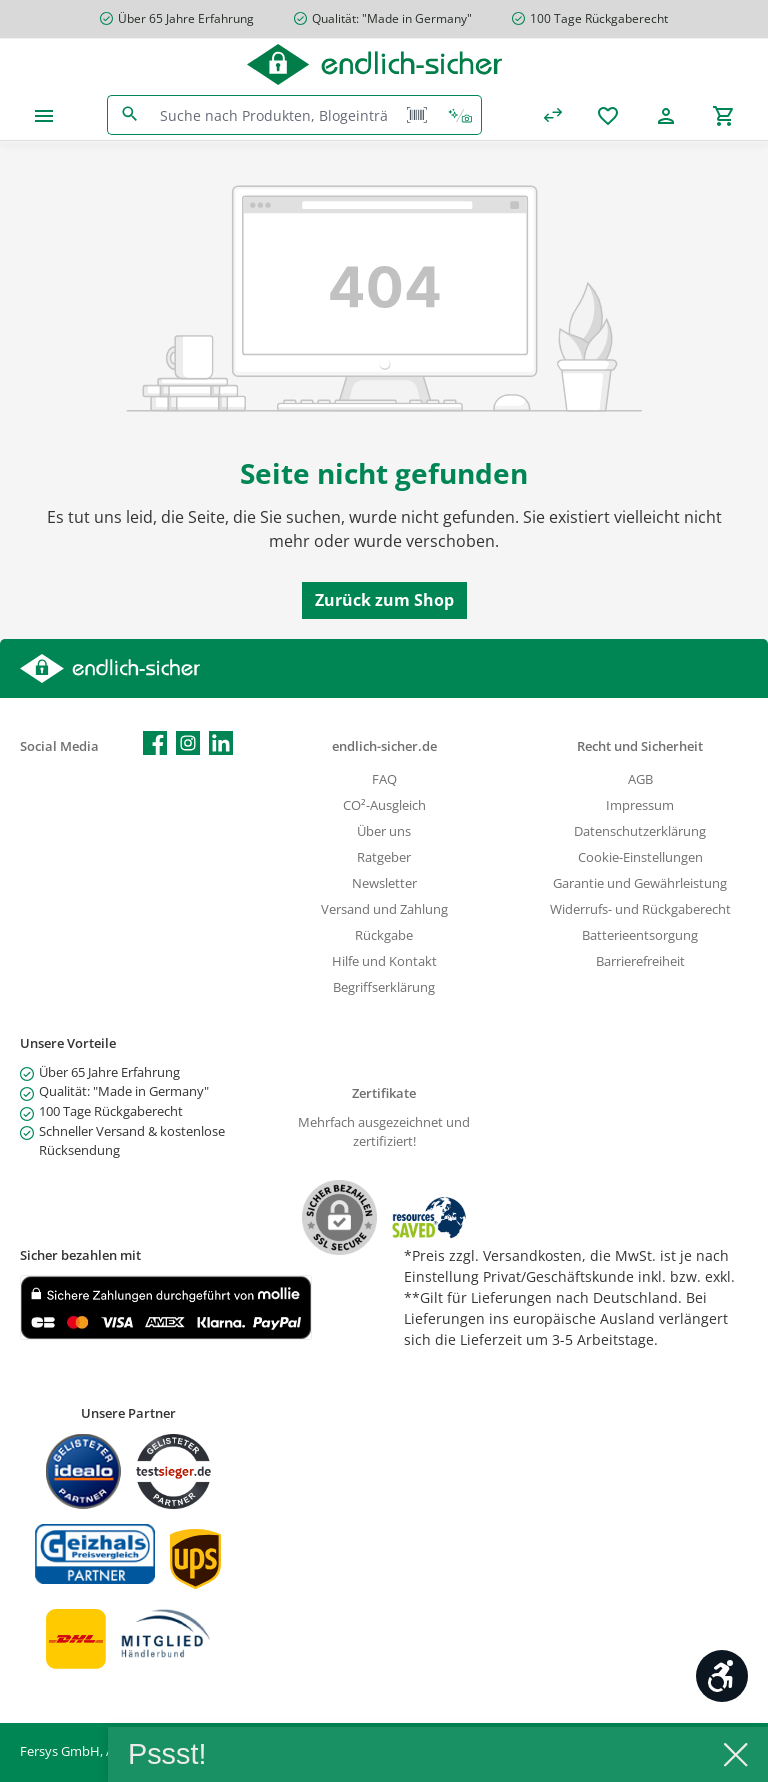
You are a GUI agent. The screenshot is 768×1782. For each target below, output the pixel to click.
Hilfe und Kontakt (384, 961)
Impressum (640, 805)
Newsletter (384, 883)
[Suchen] (129, 115)
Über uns (384, 831)
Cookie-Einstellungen (640, 857)
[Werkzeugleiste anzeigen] (722, 1676)
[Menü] (44, 115)
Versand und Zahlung (384, 909)
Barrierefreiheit (640, 961)
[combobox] (274, 115)
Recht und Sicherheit (640, 746)
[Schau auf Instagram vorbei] (188, 743)
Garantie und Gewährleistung (640, 883)
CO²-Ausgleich (384, 805)
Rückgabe (384, 935)
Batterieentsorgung (640, 935)
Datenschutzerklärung (640, 831)
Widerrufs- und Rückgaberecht (640, 909)
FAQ (384, 779)
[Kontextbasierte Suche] (460, 115)
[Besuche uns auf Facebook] (155, 743)
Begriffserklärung (384, 987)
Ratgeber (384, 857)
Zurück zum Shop (384, 600)
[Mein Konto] (666, 115)
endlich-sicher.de (384, 746)
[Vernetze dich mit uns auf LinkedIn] (221, 743)
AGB (640, 779)
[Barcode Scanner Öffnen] (417, 115)
